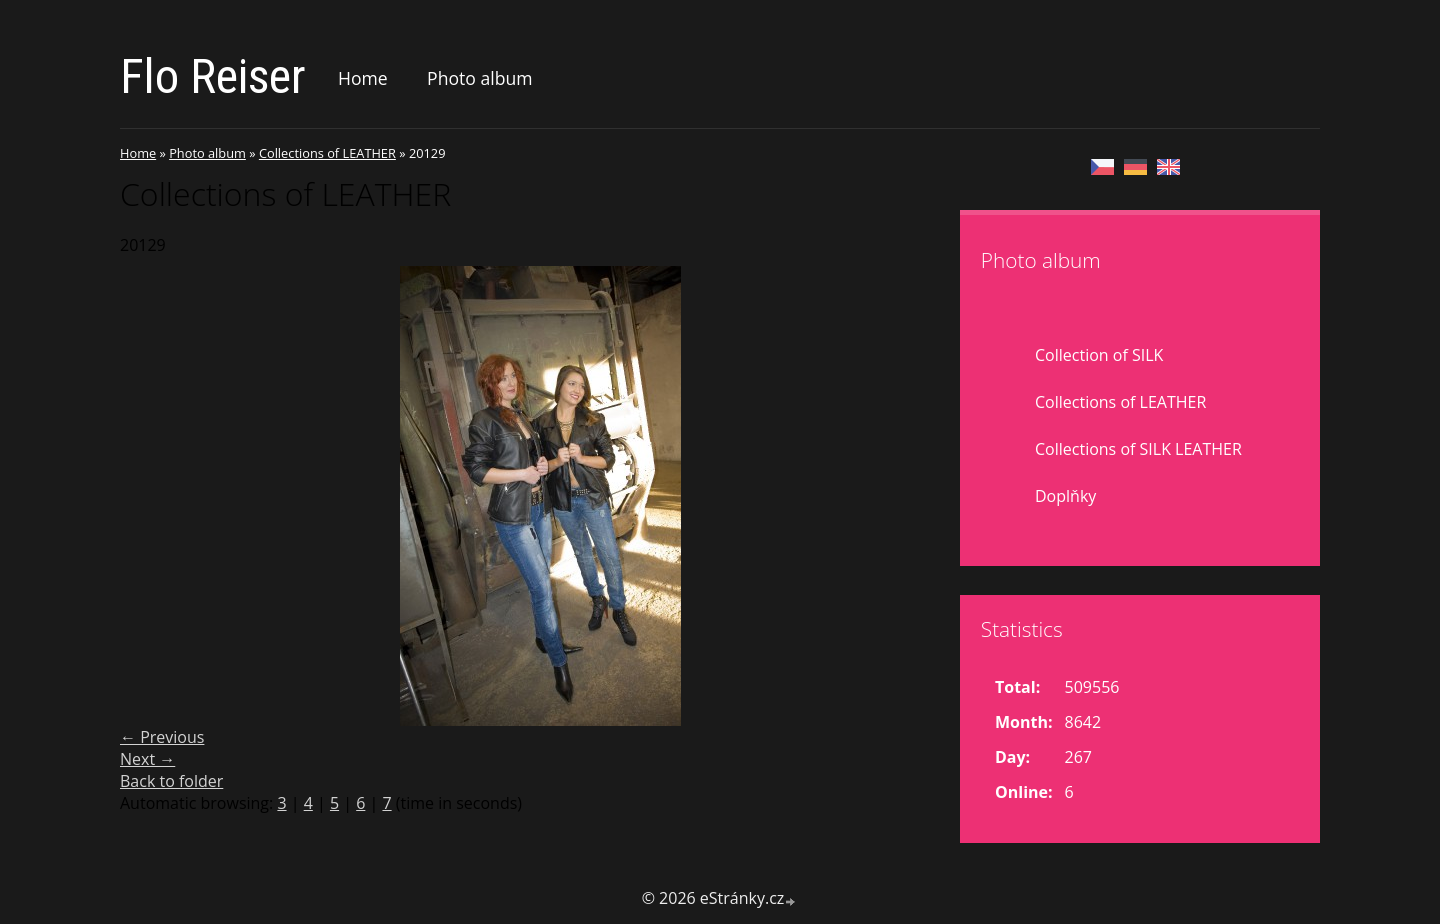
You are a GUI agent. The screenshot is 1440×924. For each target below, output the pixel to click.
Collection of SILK (1099, 355)
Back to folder (171, 781)
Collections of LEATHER (327, 153)
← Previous (162, 737)
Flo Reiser (213, 76)
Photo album (479, 78)
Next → (147, 759)
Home (363, 78)
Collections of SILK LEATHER (1138, 449)
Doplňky (1065, 496)
